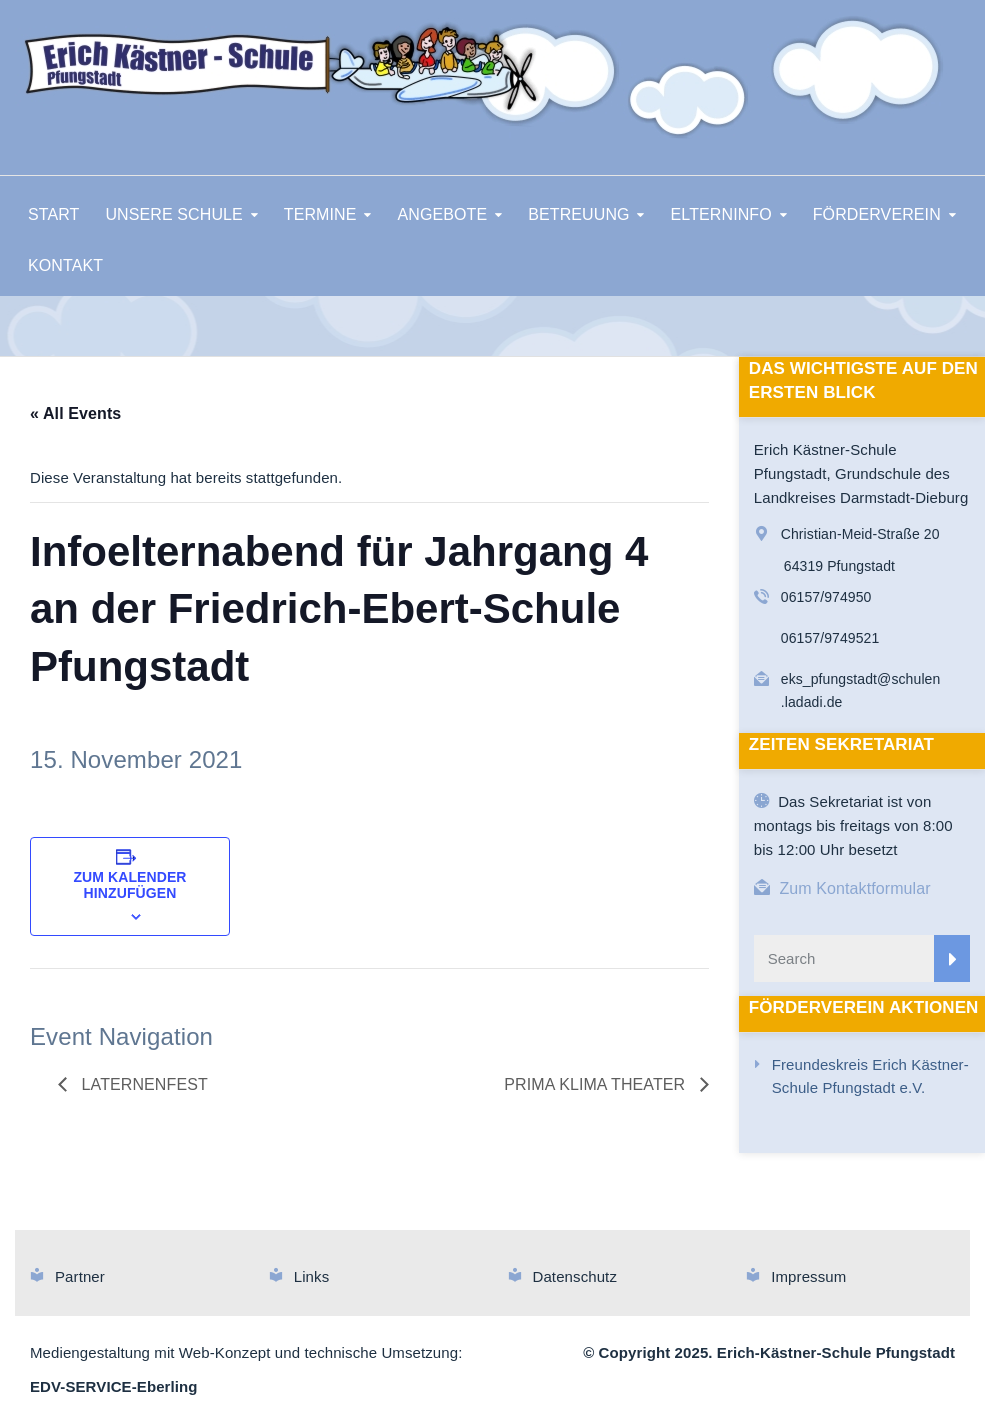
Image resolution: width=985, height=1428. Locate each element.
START (53, 214)
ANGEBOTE (443, 214)
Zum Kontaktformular (854, 888)
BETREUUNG (578, 214)
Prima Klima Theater (596, 1084)
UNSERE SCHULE (173, 214)
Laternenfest (142, 1084)
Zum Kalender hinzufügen (129, 885)
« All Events (75, 413)
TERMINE (320, 214)
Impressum (808, 1276)
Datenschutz (575, 1276)
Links (312, 1276)
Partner (80, 1276)
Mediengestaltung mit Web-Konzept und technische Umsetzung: (246, 1352)
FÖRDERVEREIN (877, 214)
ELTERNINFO (721, 214)
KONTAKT (65, 265)
